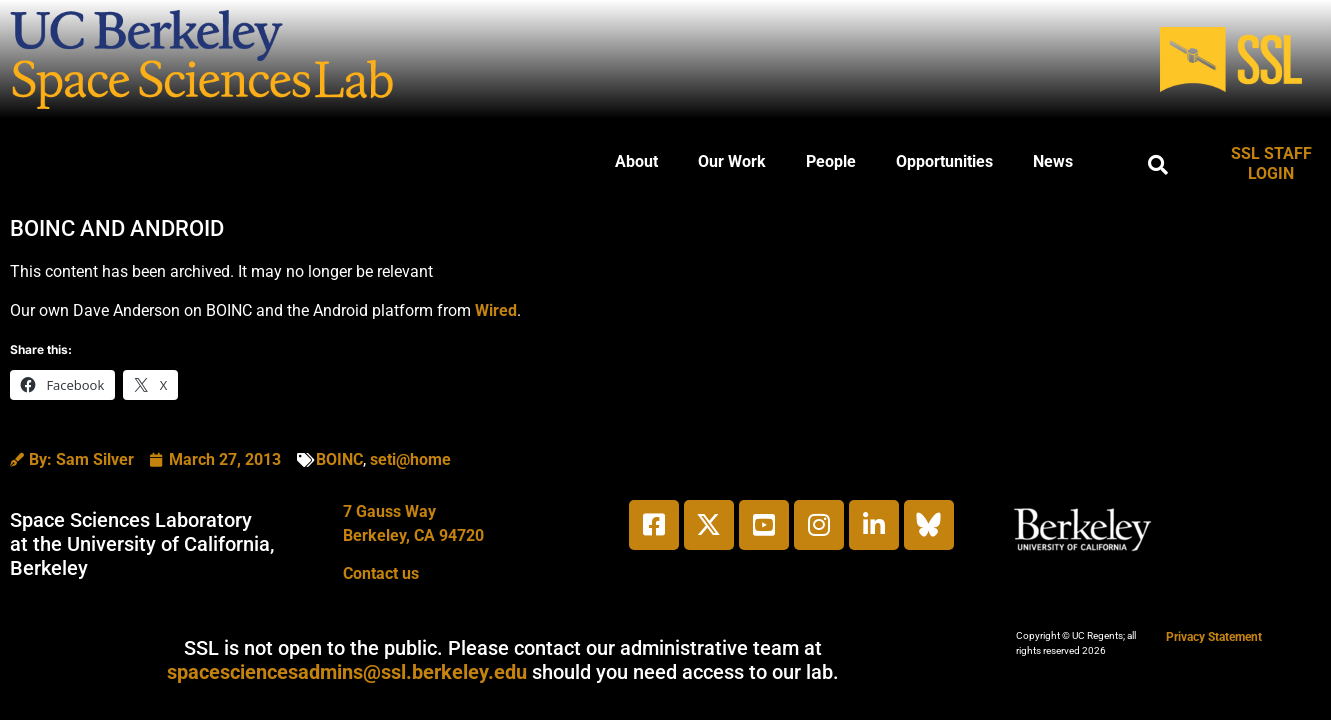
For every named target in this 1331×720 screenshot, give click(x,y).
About (636, 161)
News (1053, 161)
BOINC (339, 459)
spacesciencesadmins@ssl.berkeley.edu (347, 672)
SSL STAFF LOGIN (1271, 163)
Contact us (381, 573)
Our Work (732, 161)
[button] (1158, 165)
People (831, 161)
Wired (496, 310)
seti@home (410, 459)
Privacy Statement (1214, 637)
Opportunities (944, 161)
